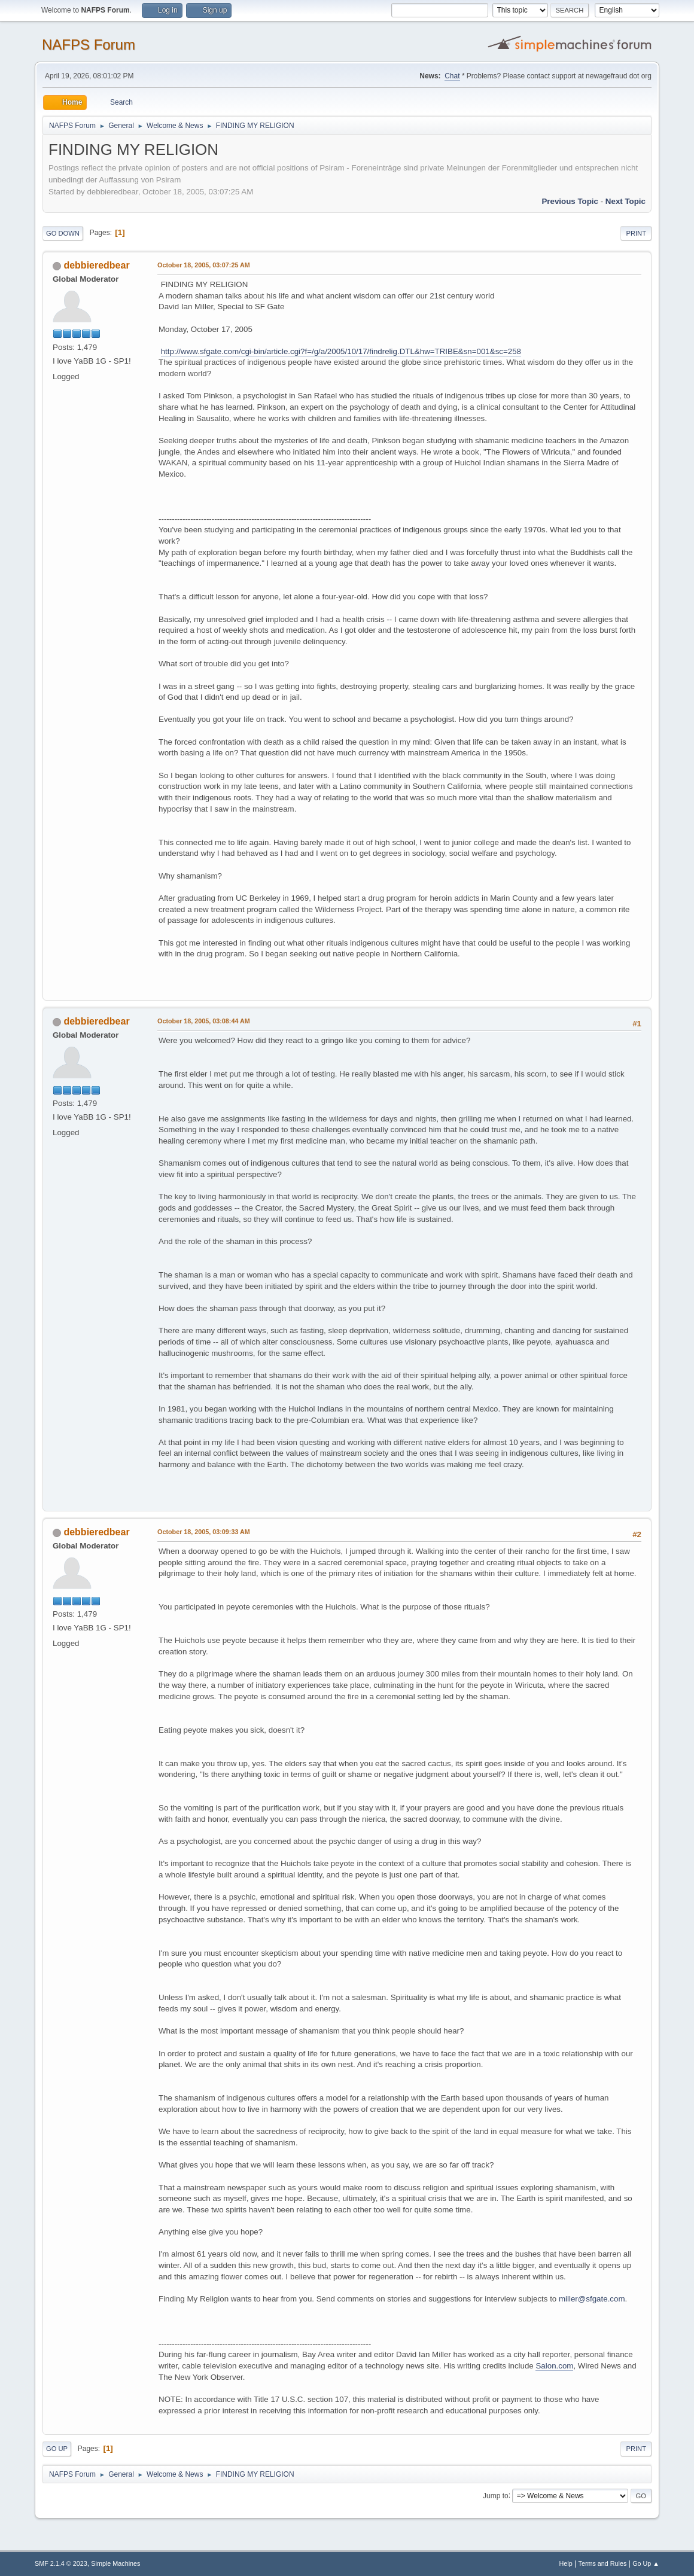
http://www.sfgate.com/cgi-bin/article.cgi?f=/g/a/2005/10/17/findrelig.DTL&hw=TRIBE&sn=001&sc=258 (341, 351)
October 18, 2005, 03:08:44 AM (203, 1021)
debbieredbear (96, 265)
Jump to (496, 2495)
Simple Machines (115, 2563)
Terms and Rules (603, 2563)
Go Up (57, 2448)
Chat (452, 76)
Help (566, 2563)
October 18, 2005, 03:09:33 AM (203, 1531)
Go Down (63, 233)
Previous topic (569, 201)
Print (636, 233)
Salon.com (554, 2365)
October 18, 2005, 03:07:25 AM (203, 265)
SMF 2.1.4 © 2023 (61, 2563)
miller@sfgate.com (592, 2298)
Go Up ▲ (645, 2563)
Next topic (625, 201)
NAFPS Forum (88, 44)
